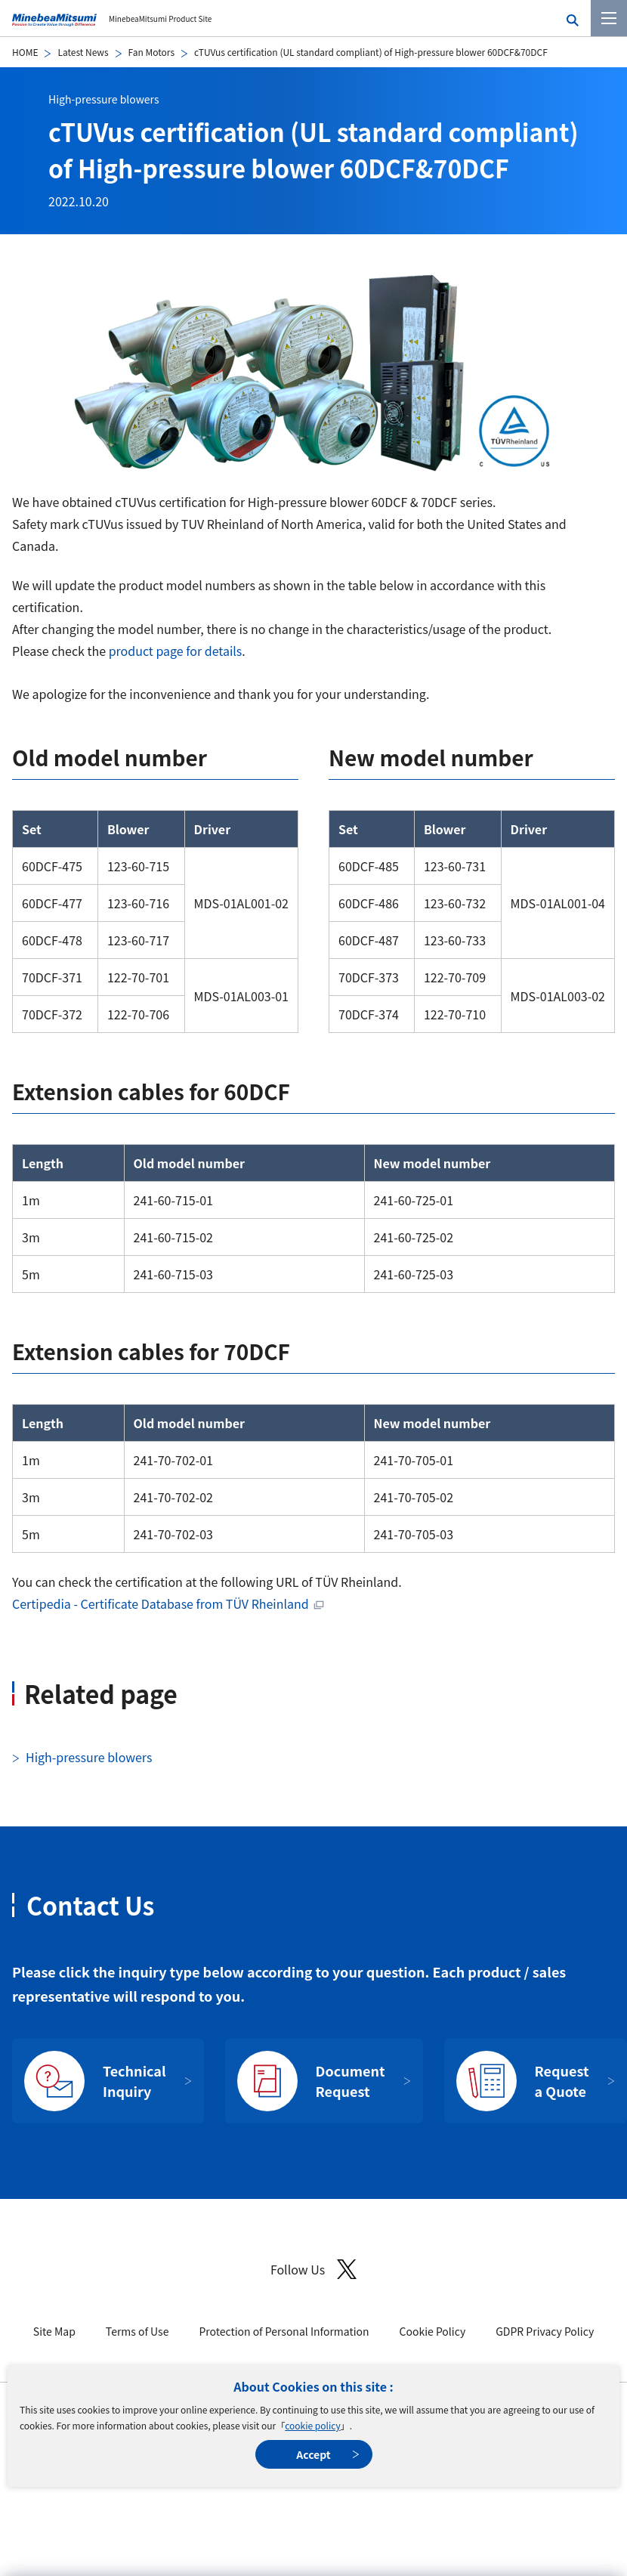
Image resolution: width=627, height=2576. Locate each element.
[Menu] (609, 18)
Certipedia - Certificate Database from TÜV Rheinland (160, 1603)
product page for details (175, 651)
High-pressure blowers (103, 99)
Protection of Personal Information (284, 2331)
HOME (25, 51)
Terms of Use (137, 2331)
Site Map (54, 2331)
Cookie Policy (433, 2331)
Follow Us (313, 2269)
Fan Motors (151, 51)
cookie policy (312, 2425)
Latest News (82, 51)
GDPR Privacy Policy (545, 2331)
